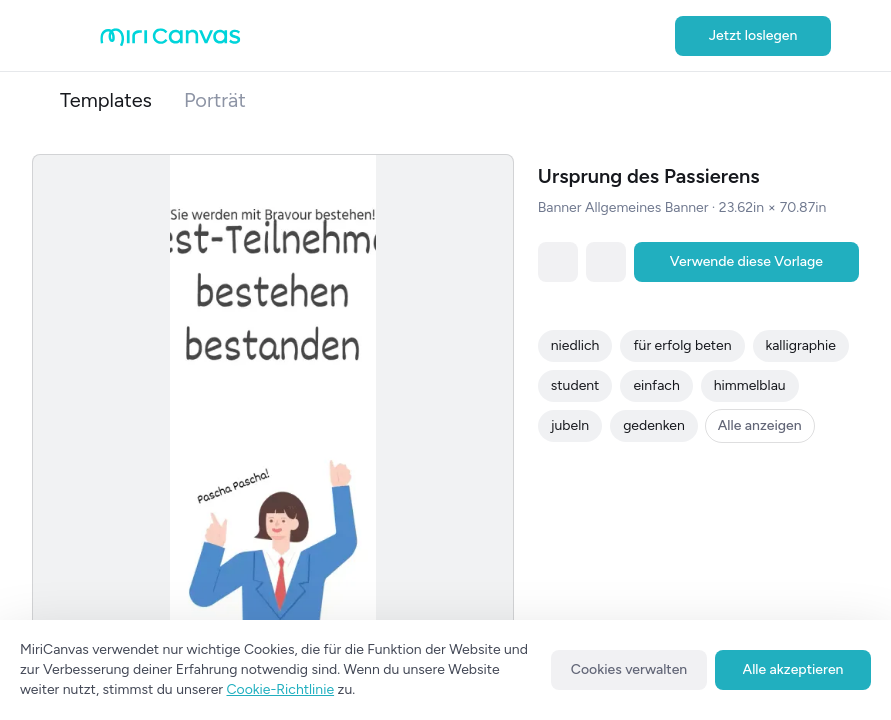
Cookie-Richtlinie (281, 689)
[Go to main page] (170, 41)
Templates (106, 100)
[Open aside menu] (80, 36)
